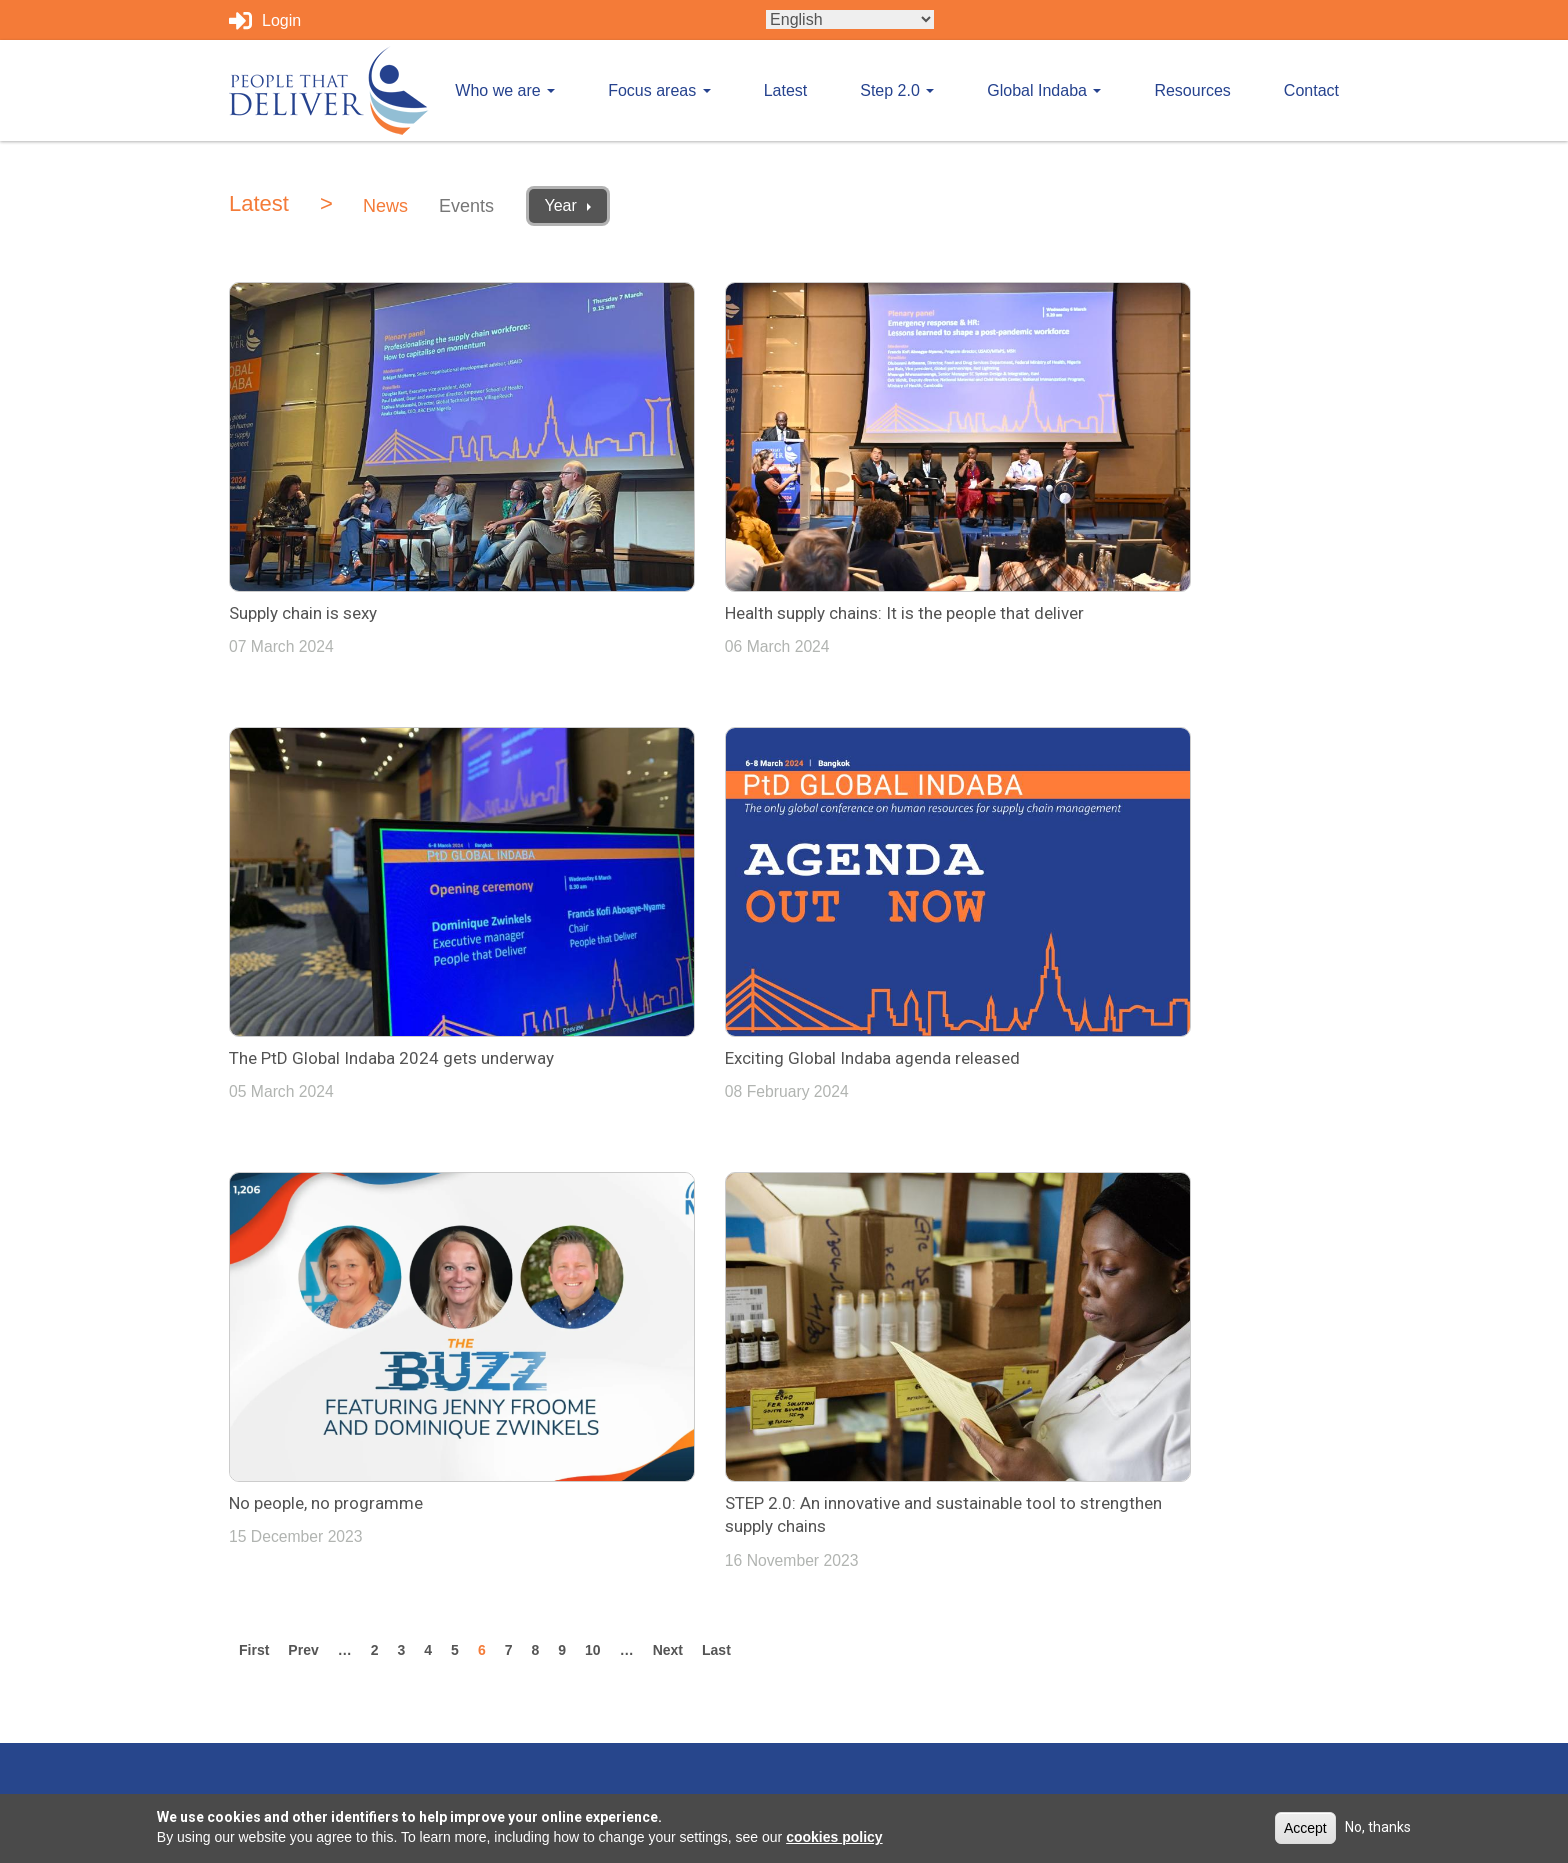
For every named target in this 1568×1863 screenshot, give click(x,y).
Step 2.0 (897, 90)
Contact (1311, 90)
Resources (1192, 90)
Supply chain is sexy (303, 536)
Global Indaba (1044, 90)
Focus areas (659, 90)
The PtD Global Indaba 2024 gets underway (1151, 536)
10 (598, 1076)
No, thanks (1378, 1827)
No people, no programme (706, 928)
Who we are (505, 90)
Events (466, 206)
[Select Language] (850, 19)
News (385, 206)
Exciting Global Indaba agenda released (376, 928)
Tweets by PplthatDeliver (887, 1339)
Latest (786, 90)
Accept (1305, 1828)
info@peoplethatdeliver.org (1191, 1339)
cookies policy (834, 1837)
